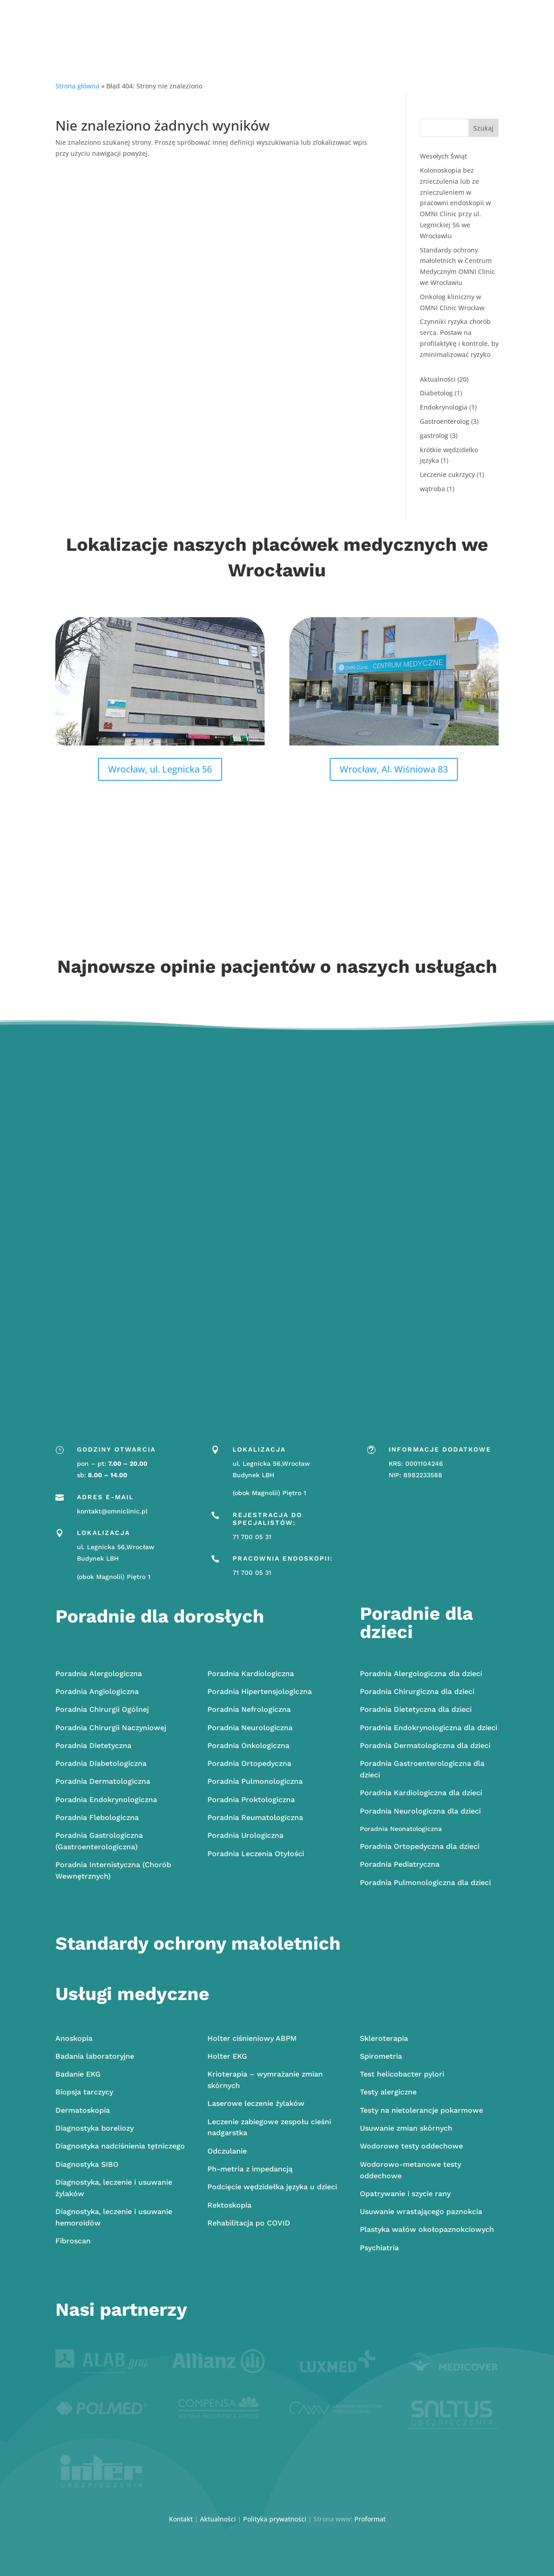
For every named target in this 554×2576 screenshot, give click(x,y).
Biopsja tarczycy (84, 2092)
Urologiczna (245, 1835)
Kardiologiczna (250, 1673)
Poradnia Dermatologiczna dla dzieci (425, 1745)
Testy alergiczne (388, 2092)
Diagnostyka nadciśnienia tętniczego (120, 2146)
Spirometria (381, 2056)
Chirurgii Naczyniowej (110, 1727)
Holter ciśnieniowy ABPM (252, 2038)
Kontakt (181, 2519)
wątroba (432, 488)
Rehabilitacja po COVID (248, 2223)
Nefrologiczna (249, 1709)
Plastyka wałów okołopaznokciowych (427, 2229)
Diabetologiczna (101, 1763)
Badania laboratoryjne (94, 2056)
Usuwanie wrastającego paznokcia (421, 2211)
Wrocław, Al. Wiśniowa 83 (394, 769)
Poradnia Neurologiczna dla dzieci (420, 1811)
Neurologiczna (250, 1727)
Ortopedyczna (249, 1763)
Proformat (370, 2519)
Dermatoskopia (82, 2110)
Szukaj (483, 128)
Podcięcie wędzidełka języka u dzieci (272, 2186)
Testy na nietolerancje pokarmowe (421, 2110)
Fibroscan (73, 2240)
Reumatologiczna (255, 1817)
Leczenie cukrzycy (447, 474)
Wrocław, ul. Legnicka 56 (160, 769)
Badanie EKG (78, 2074)
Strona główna (77, 86)
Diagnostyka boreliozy (94, 2128)
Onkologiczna (248, 1745)
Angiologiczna (97, 1691)
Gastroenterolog (444, 421)
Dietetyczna (93, 1745)
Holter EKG (227, 2056)
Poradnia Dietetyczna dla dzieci (416, 1709)
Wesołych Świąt (443, 156)
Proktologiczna (251, 1799)
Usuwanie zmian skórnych (406, 2128)
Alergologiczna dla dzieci (421, 1673)
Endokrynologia (443, 407)
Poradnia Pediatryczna (400, 1864)
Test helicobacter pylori (402, 2074)
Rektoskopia (229, 2205)
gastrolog (434, 435)
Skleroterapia (384, 2038)
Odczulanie (227, 2151)
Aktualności (438, 379)
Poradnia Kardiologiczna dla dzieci (421, 1792)
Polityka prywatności (274, 2519)
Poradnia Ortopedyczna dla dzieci (419, 1846)
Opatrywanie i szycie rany (405, 2193)
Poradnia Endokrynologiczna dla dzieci (428, 1727)
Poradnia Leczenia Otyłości (255, 1853)
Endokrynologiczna (106, 1799)
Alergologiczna (98, 1673)
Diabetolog (436, 393)
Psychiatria (379, 2247)
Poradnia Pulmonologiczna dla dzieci (425, 1882)
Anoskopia (73, 2038)
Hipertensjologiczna (259, 1691)
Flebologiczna (97, 1817)
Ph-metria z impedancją (250, 2169)
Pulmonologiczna (255, 1781)
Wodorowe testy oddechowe (411, 2146)
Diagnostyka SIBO (87, 2164)
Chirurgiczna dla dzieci (417, 1691)
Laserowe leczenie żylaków (255, 2103)
